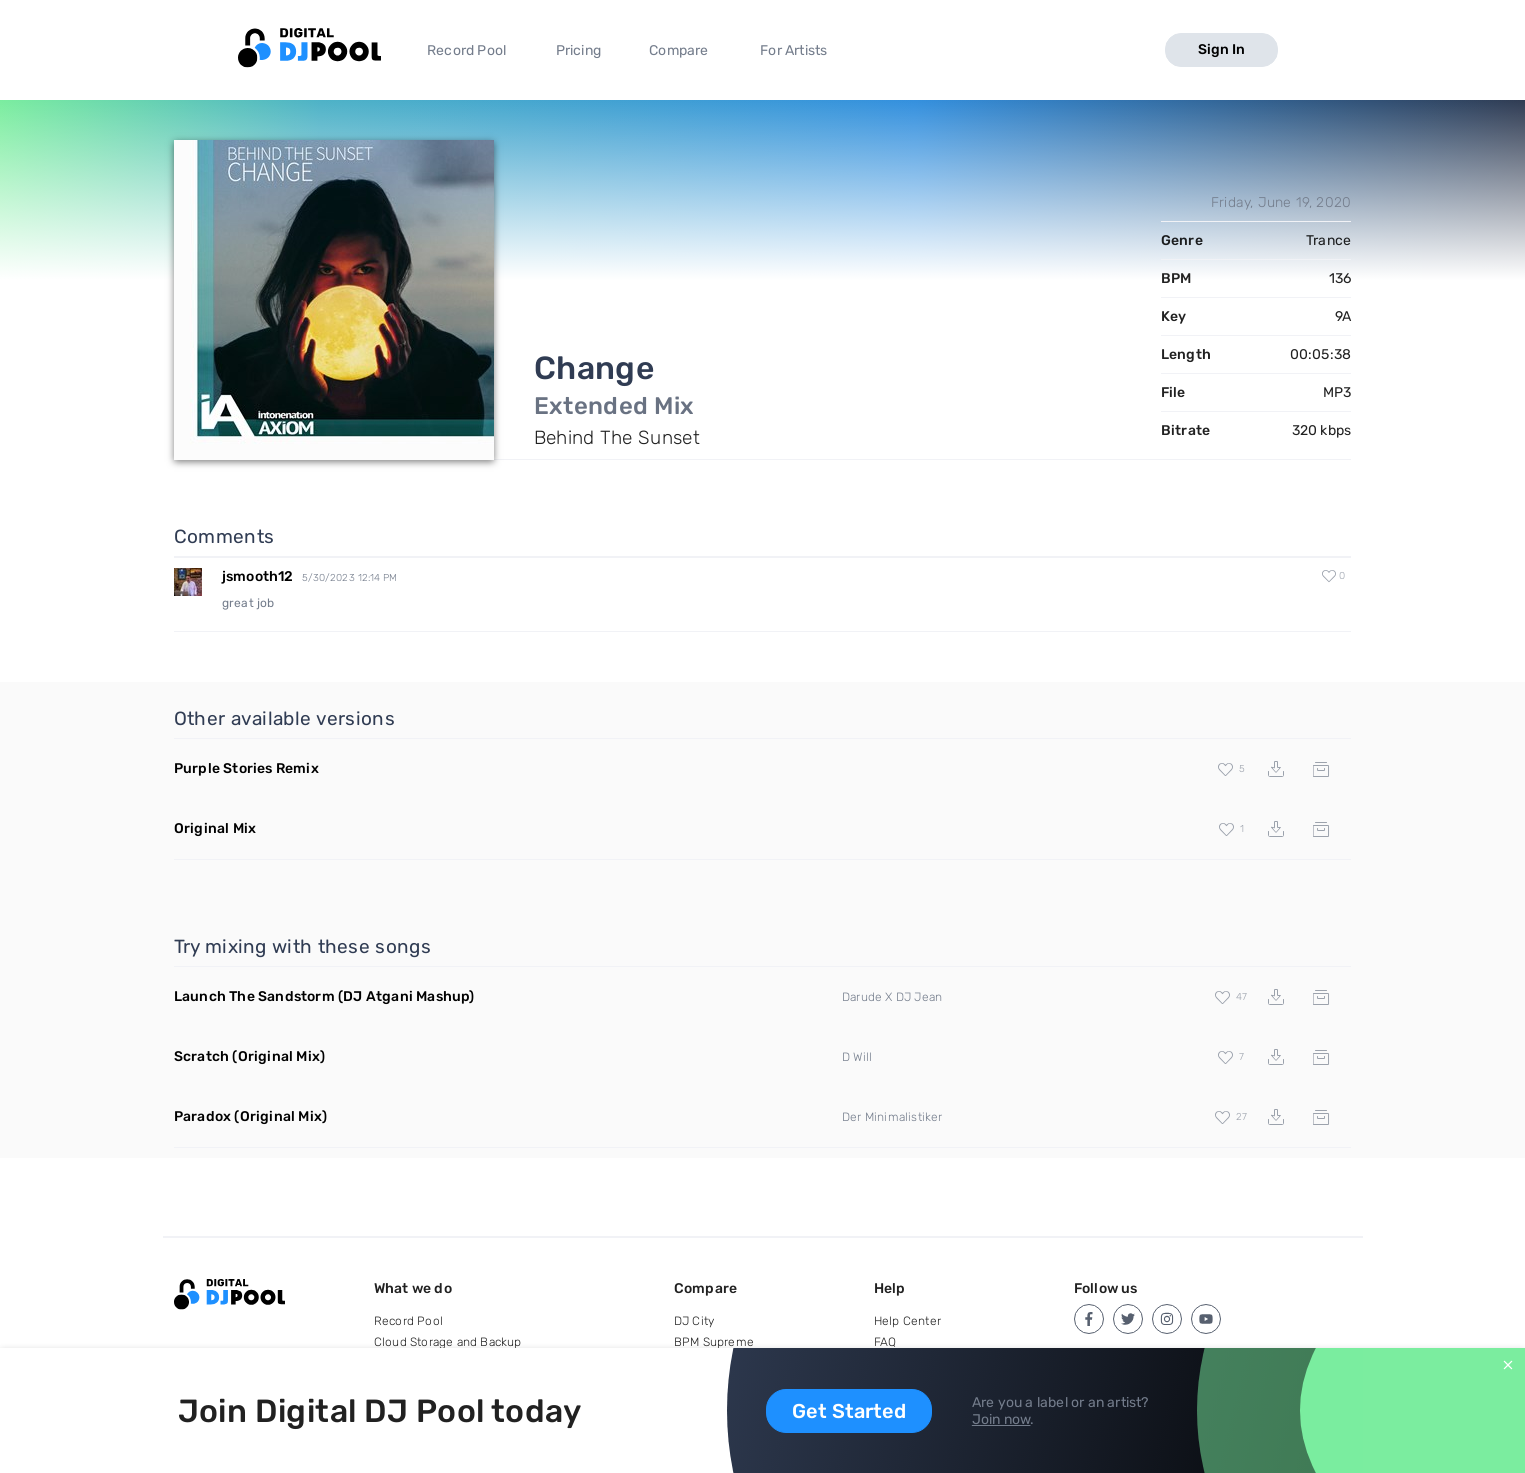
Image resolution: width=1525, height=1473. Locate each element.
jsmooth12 (258, 576)
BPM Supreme (714, 1342)
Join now (1001, 1419)
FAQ (885, 1342)
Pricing (578, 50)
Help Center (907, 1321)
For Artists (793, 50)
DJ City (694, 1321)
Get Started (849, 1411)
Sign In (1221, 49)
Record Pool (466, 50)
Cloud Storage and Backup (448, 1342)
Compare (678, 50)
